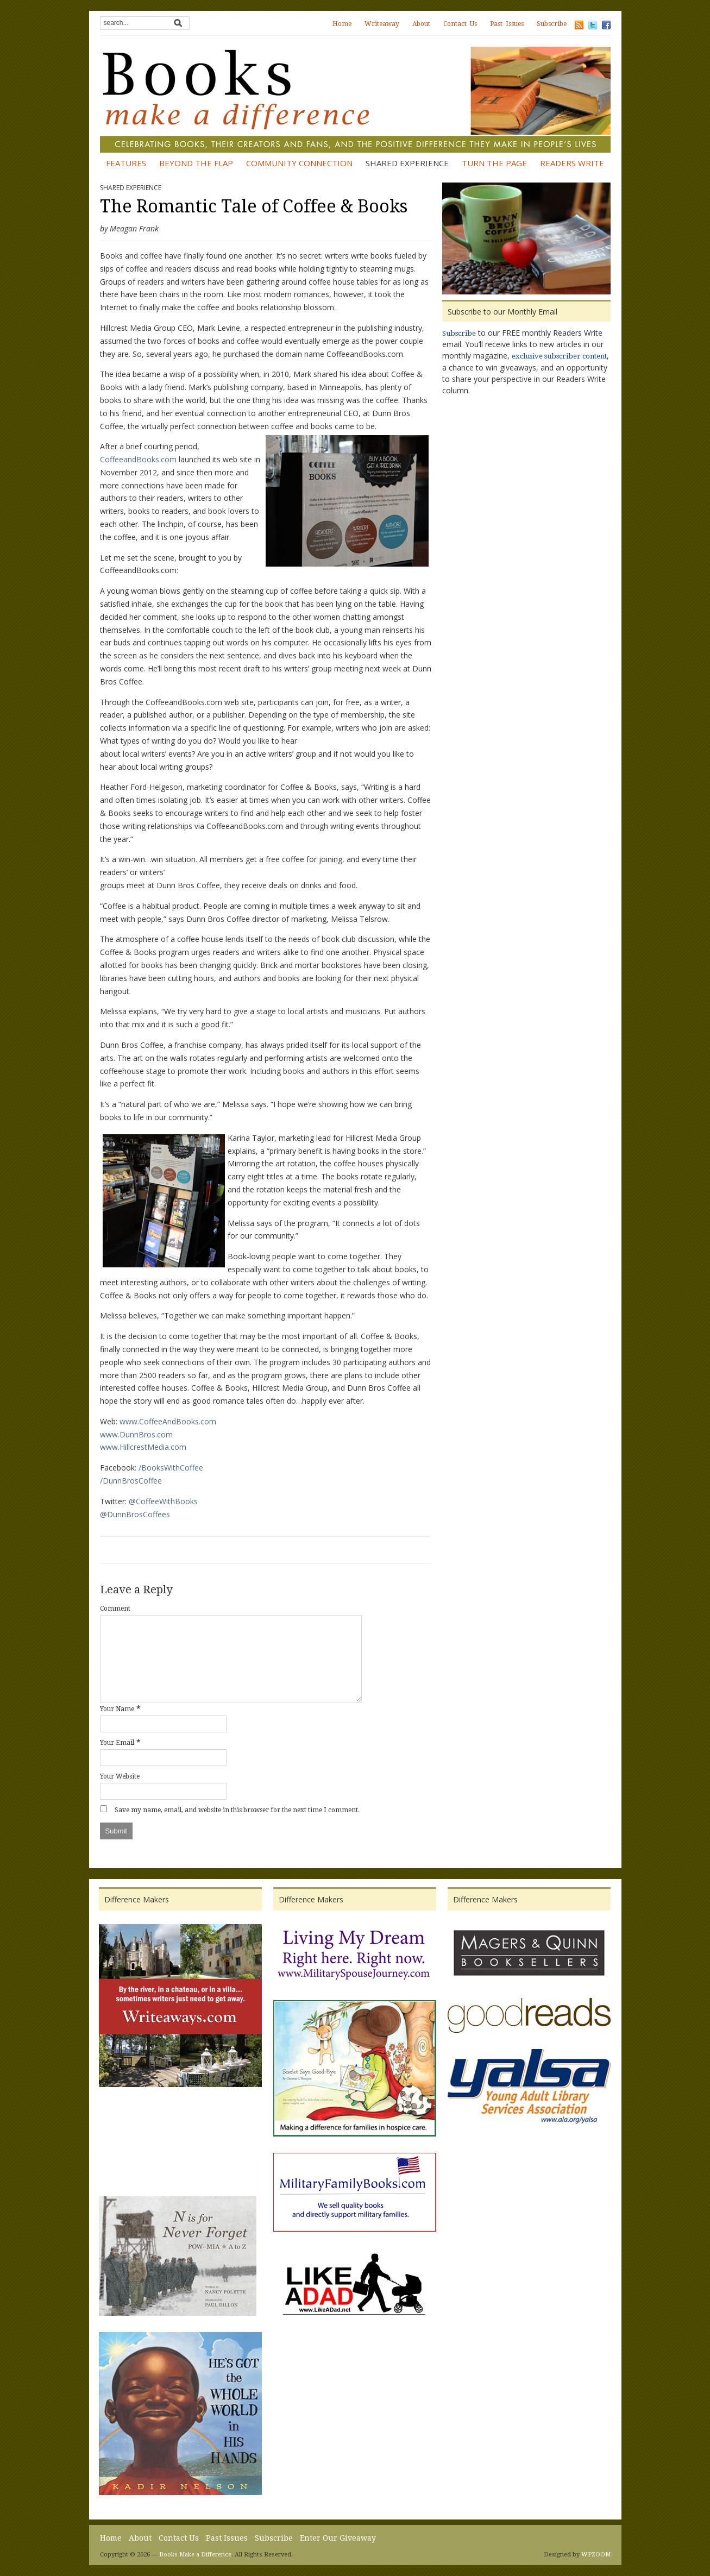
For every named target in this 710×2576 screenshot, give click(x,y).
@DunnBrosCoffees (135, 1514)
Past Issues (507, 24)
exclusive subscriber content (559, 356)
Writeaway (382, 24)
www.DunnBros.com (136, 1434)
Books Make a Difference (195, 2554)
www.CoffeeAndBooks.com (168, 1421)
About (421, 24)
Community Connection (299, 163)
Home (341, 24)
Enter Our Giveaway (338, 2538)
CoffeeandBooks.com (138, 459)
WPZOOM (596, 2554)
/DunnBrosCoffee (131, 1480)
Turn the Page (494, 163)
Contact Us (460, 24)
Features (126, 163)
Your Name (117, 1709)
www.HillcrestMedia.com (143, 1447)
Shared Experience (407, 163)
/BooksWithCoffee (171, 1467)
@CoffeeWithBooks (163, 1501)
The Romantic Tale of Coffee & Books (253, 206)
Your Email (117, 1742)
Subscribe (552, 24)
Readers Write (572, 163)
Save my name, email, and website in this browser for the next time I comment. (237, 1810)
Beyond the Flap (196, 163)
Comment (115, 1608)
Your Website (120, 1776)
